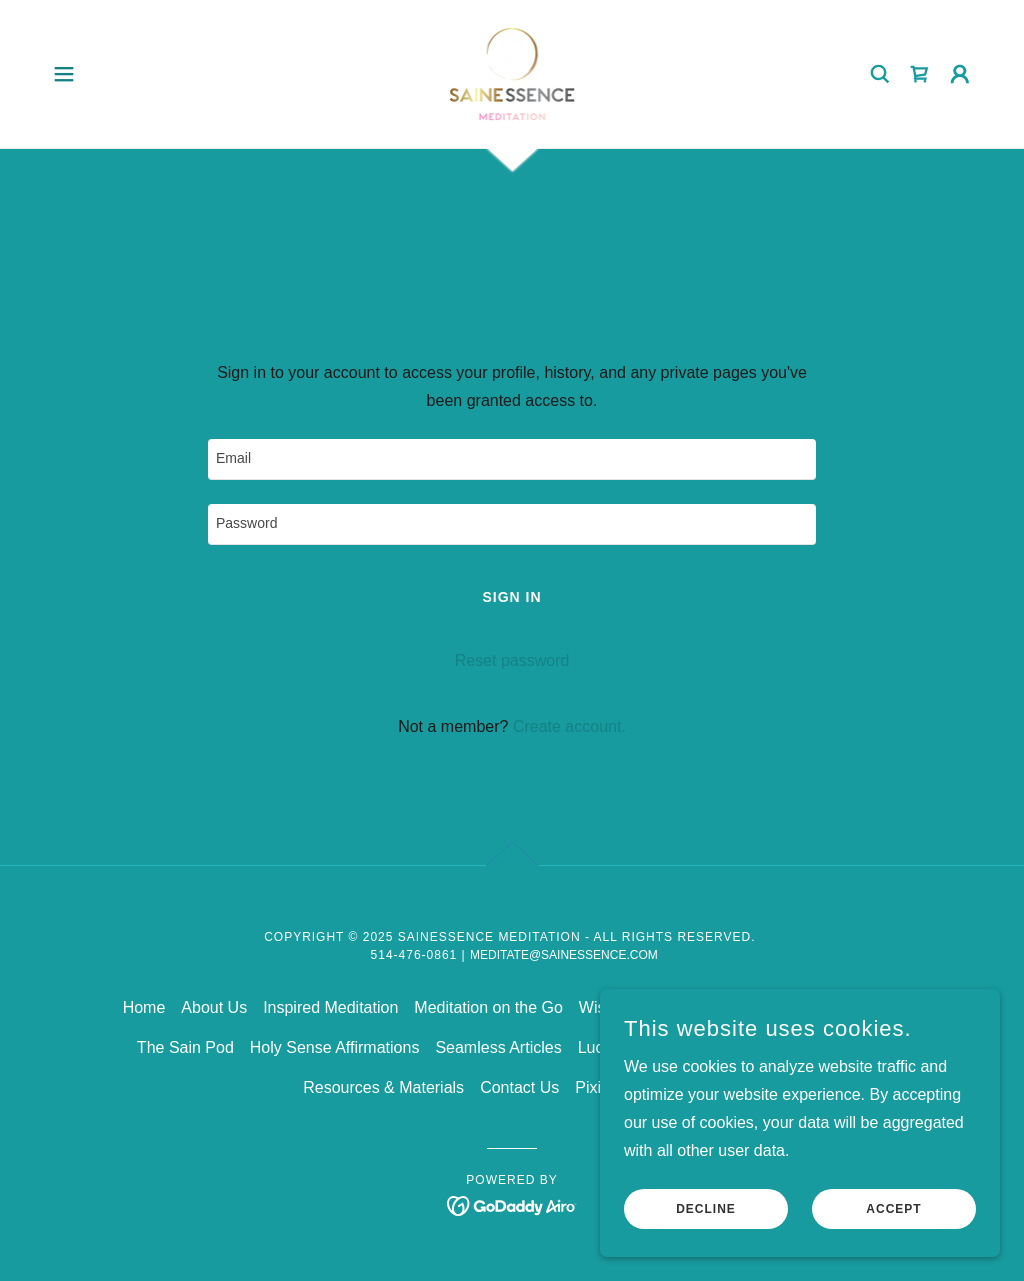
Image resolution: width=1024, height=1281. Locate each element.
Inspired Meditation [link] (330, 1007)
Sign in (511, 597)
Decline (706, 1209)
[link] (512, 72)
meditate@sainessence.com (564, 955)
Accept (893, 1209)
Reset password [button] (512, 660)
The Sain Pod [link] (185, 1047)
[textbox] (512, 459)
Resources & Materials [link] (383, 1087)
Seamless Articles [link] (498, 1047)
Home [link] (144, 1007)
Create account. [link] (569, 726)
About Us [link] (214, 1007)
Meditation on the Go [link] (488, 1007)
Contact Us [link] (519, 1087)
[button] (64, 74)
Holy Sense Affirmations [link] (335, 1047)
